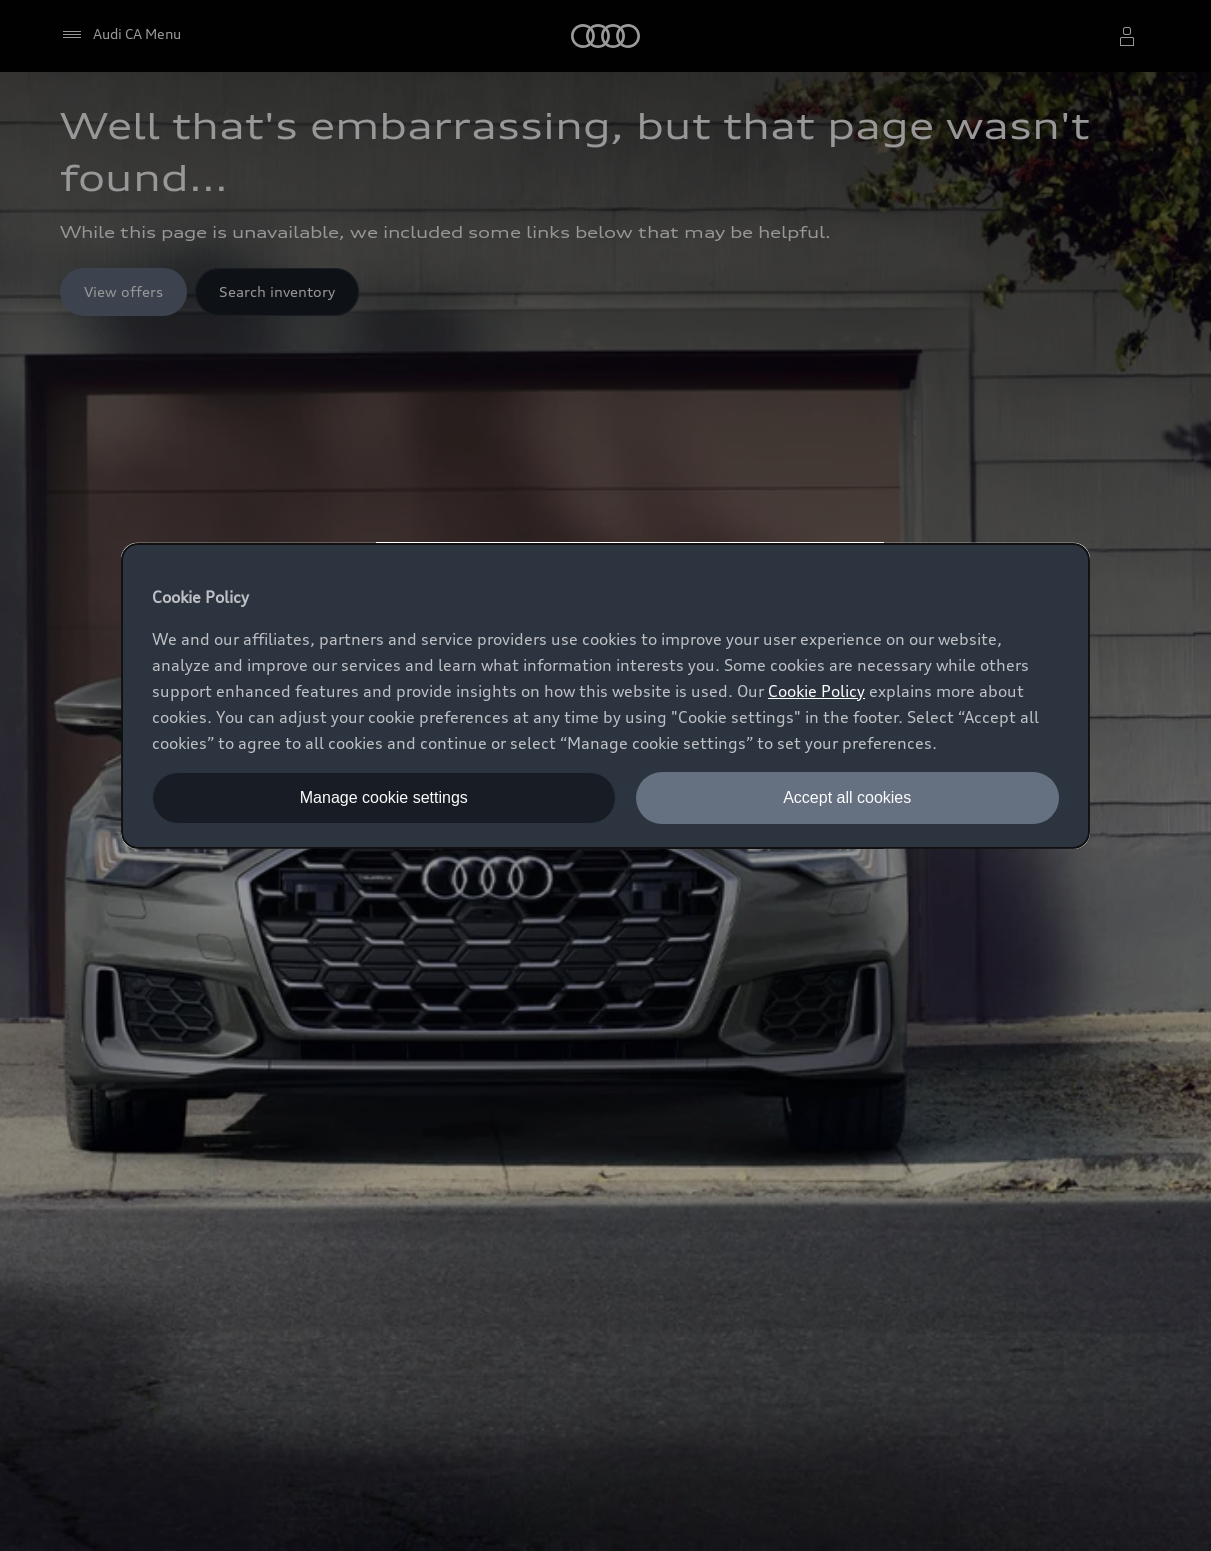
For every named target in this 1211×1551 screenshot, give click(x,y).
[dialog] (605, 696)
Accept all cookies (847, 797)
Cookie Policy (816, 691)
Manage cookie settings (384, 797)
